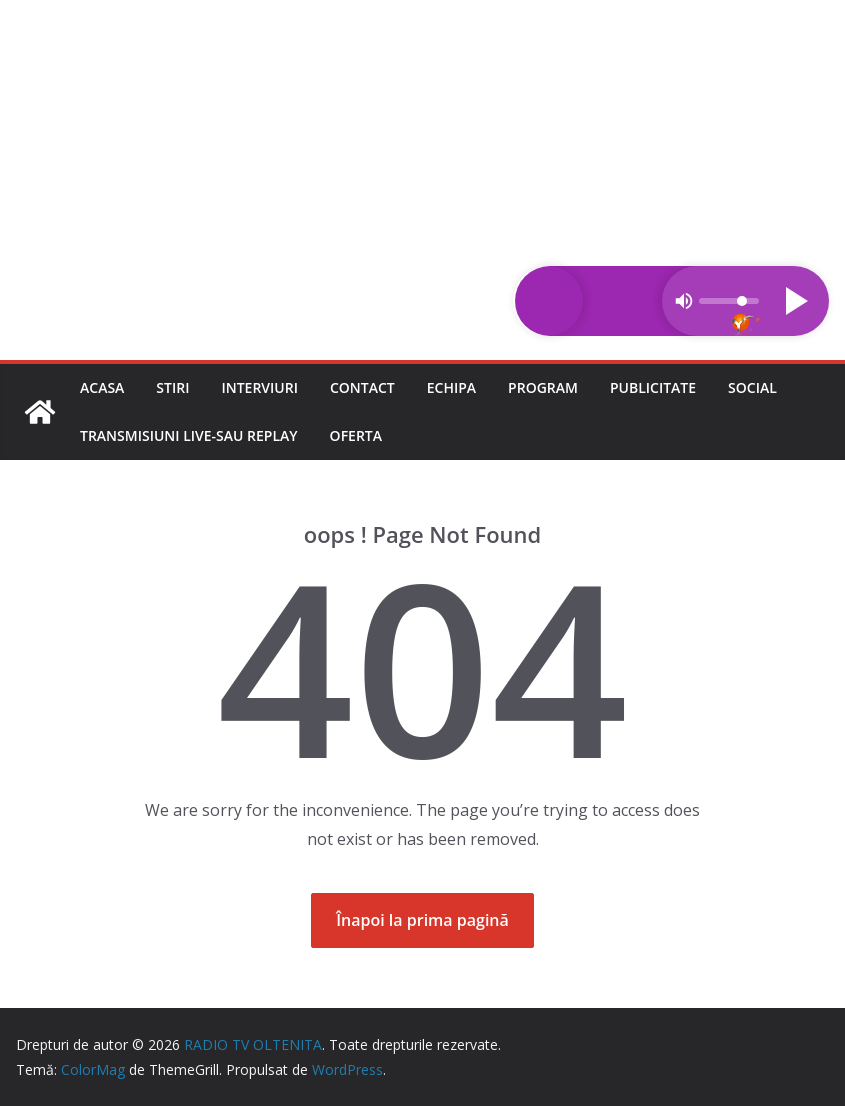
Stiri (172, 387)
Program (543, 387)
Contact (362, 387)
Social (752, 387)
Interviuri (259, 387)
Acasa (102, 387)
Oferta (356, 435)
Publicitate (653, 387)
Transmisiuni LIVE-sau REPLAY (189, 435)
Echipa (451, 387)
